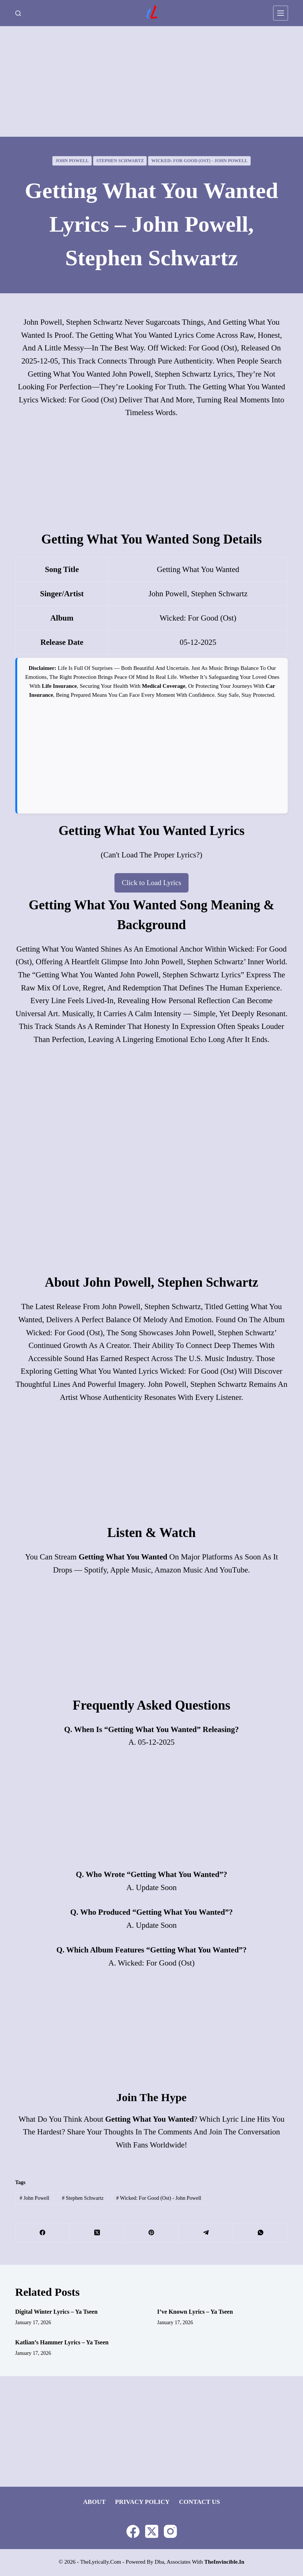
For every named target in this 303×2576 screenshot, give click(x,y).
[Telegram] (206, 2233)
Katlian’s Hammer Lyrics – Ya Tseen (62, 2343)
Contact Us (199, 2503)
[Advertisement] (151, 81)
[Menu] (280, 13)
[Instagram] (170, 2532)
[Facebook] (43, 2233)
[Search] (18, 13)
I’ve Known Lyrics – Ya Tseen (195, 2313)
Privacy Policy (142, 2503)
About (94, 2503)
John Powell (72, 160)
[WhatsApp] (260, 2233)
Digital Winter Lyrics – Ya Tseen (56, 2313)
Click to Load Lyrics (151, 883)
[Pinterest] (152, 2233)
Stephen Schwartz (120, 160)
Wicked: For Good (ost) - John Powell (199, 160)
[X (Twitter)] (97, 2233)
